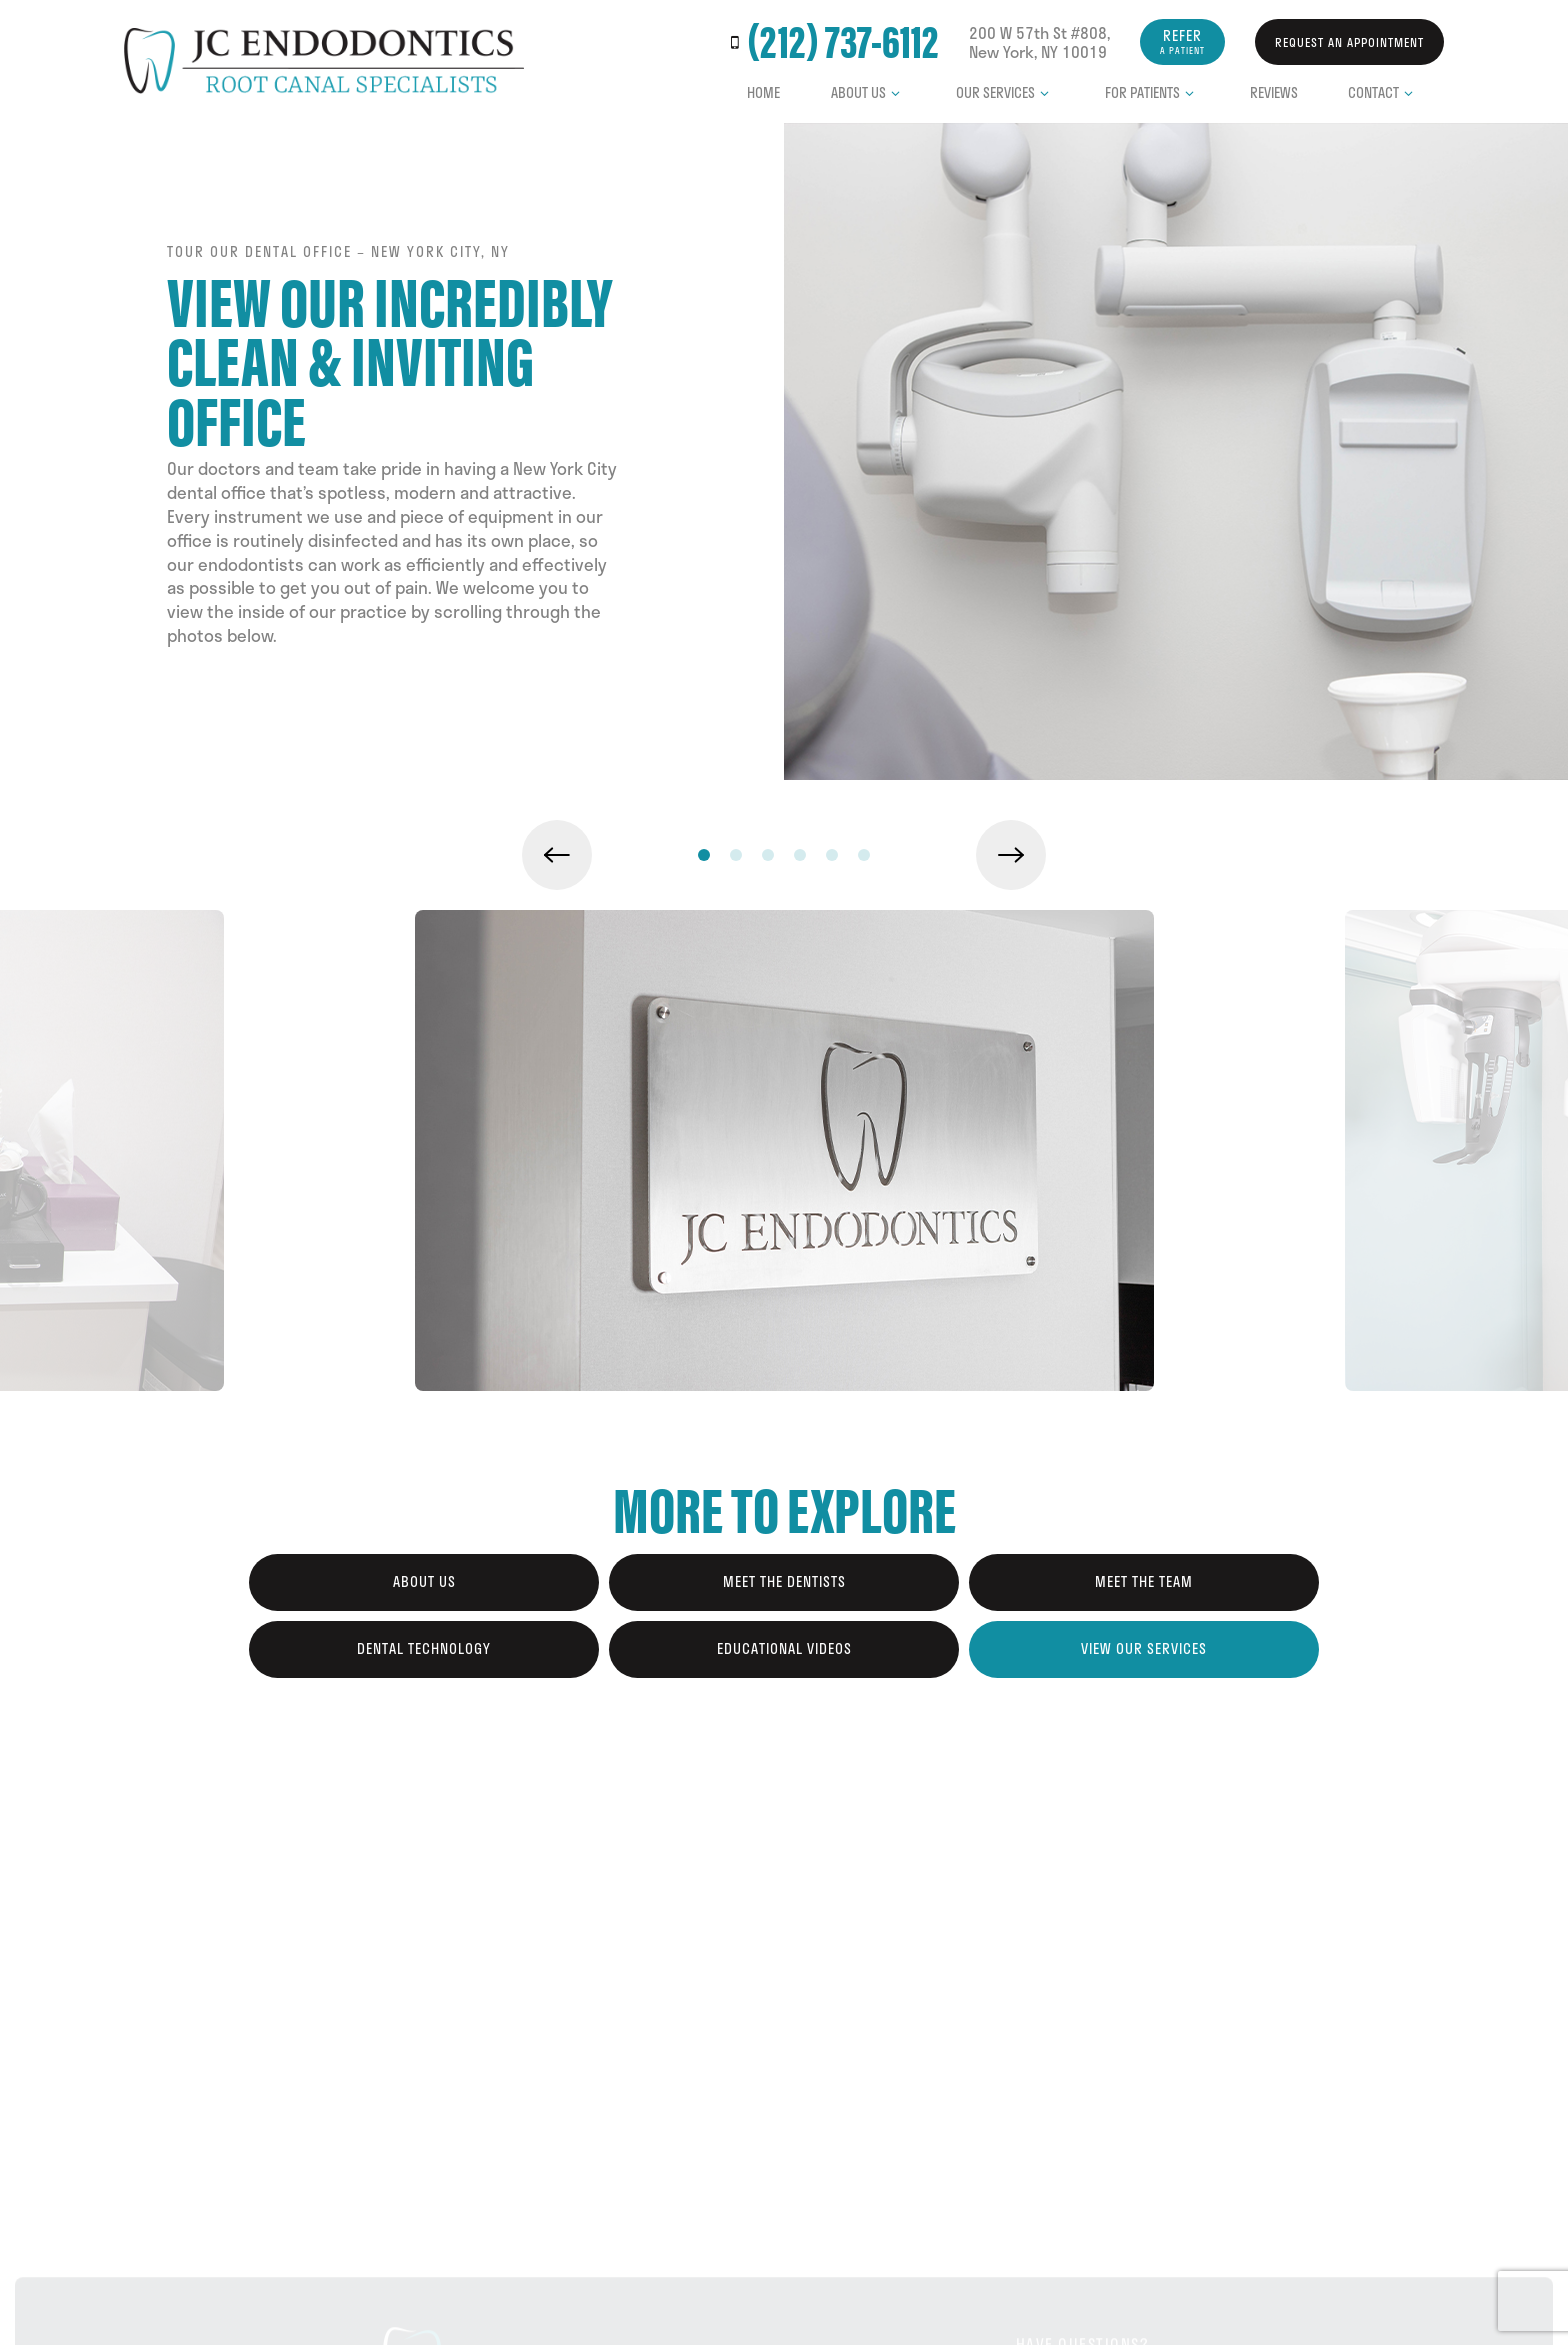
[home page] (324, 61)
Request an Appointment (1349, 42)
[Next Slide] (1011, 855)
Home (763, 92)
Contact (1383, 92)
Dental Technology (424, 1648)
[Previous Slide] (557, 855)
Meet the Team (1144, 1581)
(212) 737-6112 (830, 42)
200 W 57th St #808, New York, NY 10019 (1039, 42)
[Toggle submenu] (896, 93)
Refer (1182, 41)
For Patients (1152, 92)
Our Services (1005, 92)
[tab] (704, 854)
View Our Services (1144, 1648)
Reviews (1274, 92)
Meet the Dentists (784, 1581)
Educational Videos (784, 1648)
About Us (868, 92)
